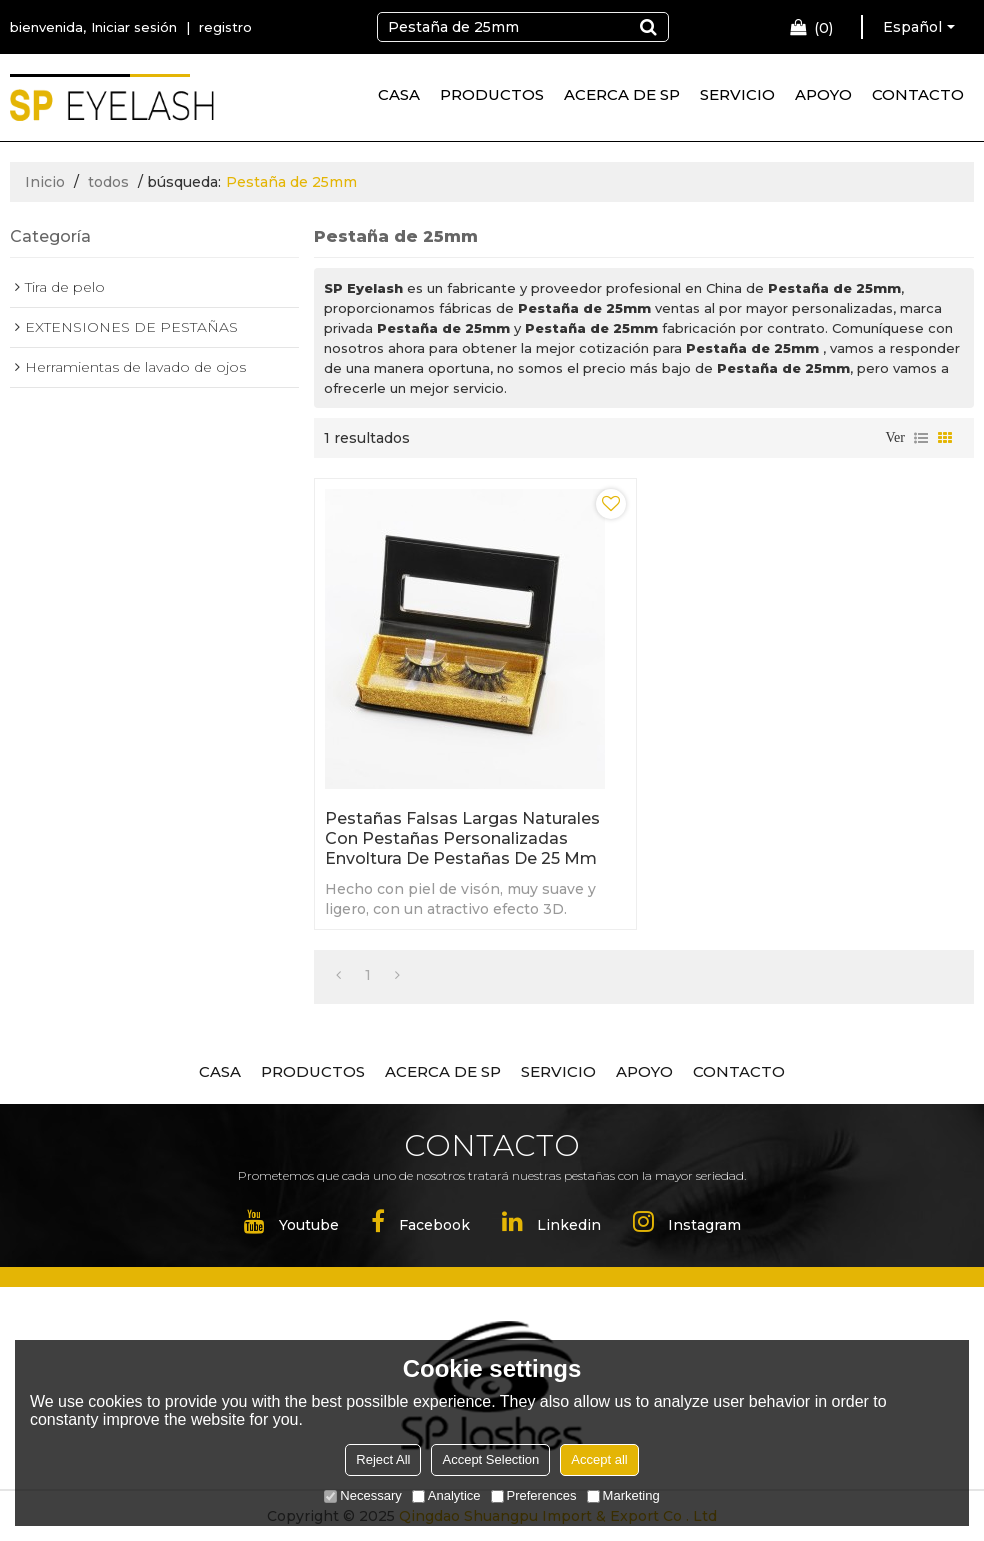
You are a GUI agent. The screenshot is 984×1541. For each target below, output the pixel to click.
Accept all (599, 1459)
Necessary (362, 1495)
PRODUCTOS (492, 94)
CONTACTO (918, 94)
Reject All (383, 1459)
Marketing (623, 1495)
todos (108, 182)
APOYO (823, 94)
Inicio (45, 182)
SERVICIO (737, 94)
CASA (399, 94)
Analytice (446, 1495)
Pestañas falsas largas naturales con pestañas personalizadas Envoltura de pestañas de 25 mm (462, 838)
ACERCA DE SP (622, 94)
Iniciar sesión (134, 27)
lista (921, 438)
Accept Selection (490, 1459)
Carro (823, 28)
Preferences (534, 1495)
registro (225, 27)
